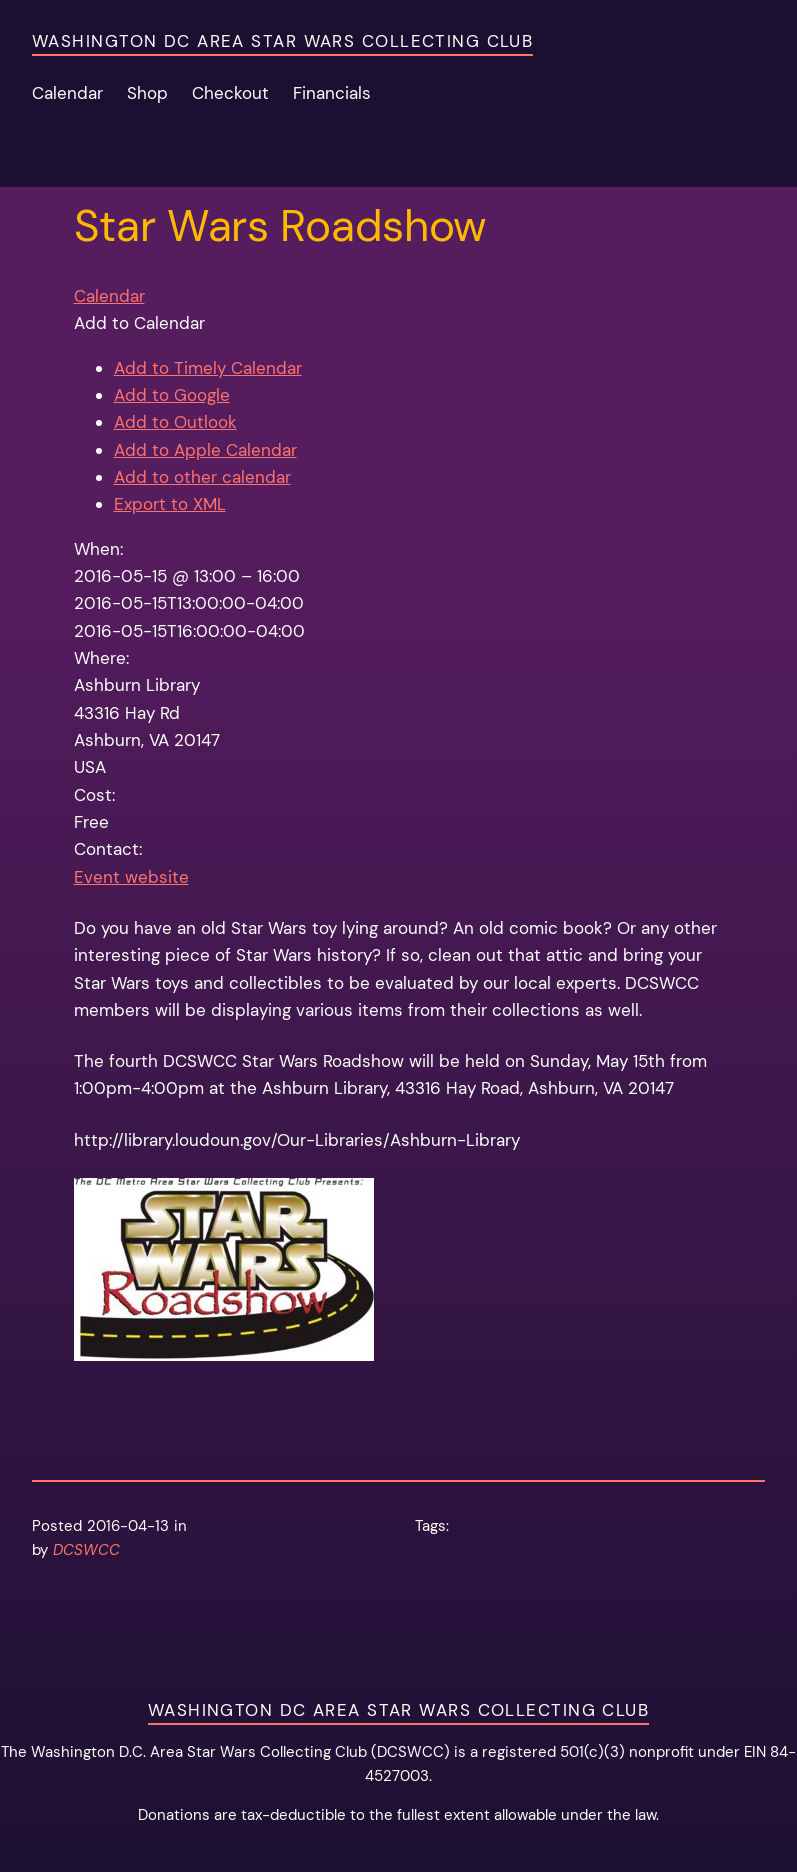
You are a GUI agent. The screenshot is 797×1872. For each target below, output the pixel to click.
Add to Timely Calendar (208, 368)
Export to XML (170, 504)
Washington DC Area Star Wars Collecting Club (282, 41)
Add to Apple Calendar (205, 450)
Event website (131, 877)
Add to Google (172, 395)
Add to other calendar (202, 477)
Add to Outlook (175, 422)
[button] (139, 323)
